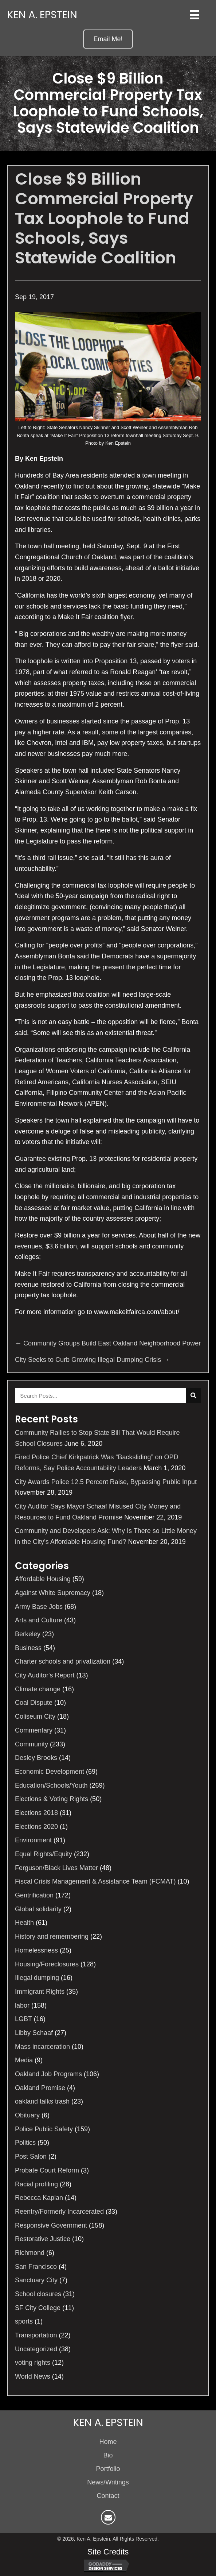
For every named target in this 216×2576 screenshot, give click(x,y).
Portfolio (108, 2468)
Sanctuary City (36, 2280)
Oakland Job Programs (48, 2074)
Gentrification (34, 1895)
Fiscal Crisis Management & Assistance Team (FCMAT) (95, 1881)
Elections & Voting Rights (51, 1799)
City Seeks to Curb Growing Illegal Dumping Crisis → (92, 1359)
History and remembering (52, 1936)
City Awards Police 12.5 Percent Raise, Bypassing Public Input (106, 1482)
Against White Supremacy (52, 1592)
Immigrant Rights (39, 1991)
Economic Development (49, 1771)
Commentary (33, 1730)
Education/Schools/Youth (51, 1785)
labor (22, 2005)
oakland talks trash (42, 2101)
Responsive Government (51, 2225)
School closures (38, 2294)
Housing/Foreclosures (47, 1964)
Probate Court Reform (47, 2170)
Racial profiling (36, 2184)
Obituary (27, 2115)
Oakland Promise (40, 2088)
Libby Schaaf (34, 2032)
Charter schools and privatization (62, 1661)
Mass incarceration (42, 2046)
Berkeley (27, 1634)
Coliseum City (35, 1716)
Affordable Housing (43, 1579)
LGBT (23, 2019)
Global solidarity (38, 1909)
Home (108, 2441)
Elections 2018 (36, 1812)
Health (24, 1922)
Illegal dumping (37, 1977)
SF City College (37, 2308)
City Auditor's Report (45, 1675)
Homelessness (36, 1950)
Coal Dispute (33, 1702)
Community (31, 1744)
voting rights (32, 2362)
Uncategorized (36, 2349)
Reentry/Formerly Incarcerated (59, 2211)
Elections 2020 (36, 1826)
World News (32, 2376)
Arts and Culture (38, 1620)
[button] (107, 39)
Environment (33, 1840)
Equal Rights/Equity (43, 1854)
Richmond (29, 2252)
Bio (108, 2455)
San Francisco (36, 2266)
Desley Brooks (36, 1757)
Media (24, 2060)
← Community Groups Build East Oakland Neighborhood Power (108, 1343)
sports (24, 2321)
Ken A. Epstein (42, 15)
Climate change (37, 1689)
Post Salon (31, 2156)
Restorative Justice (42, 2239)
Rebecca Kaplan (39, 2197)
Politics (25, 2142)
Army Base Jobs (39, 1606)
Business (28, 1648)
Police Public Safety (44, 2129)
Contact (108, 2495)
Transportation (36, 2335)
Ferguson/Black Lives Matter (56, 1868)
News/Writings (108, 2482)
